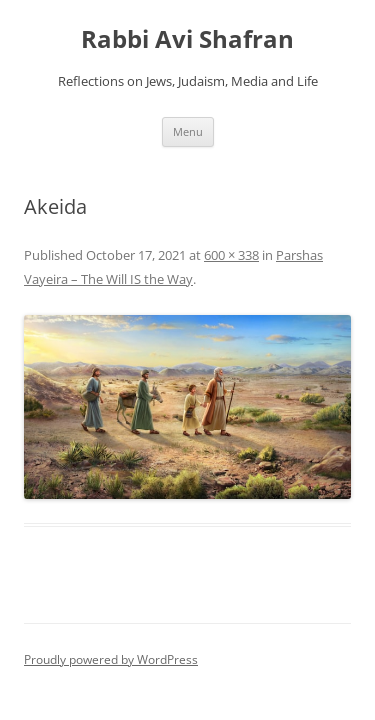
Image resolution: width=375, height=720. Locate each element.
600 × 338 (231, 255)
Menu (188, 131)
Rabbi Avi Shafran (187, 39)
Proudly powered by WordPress (111, 659)
